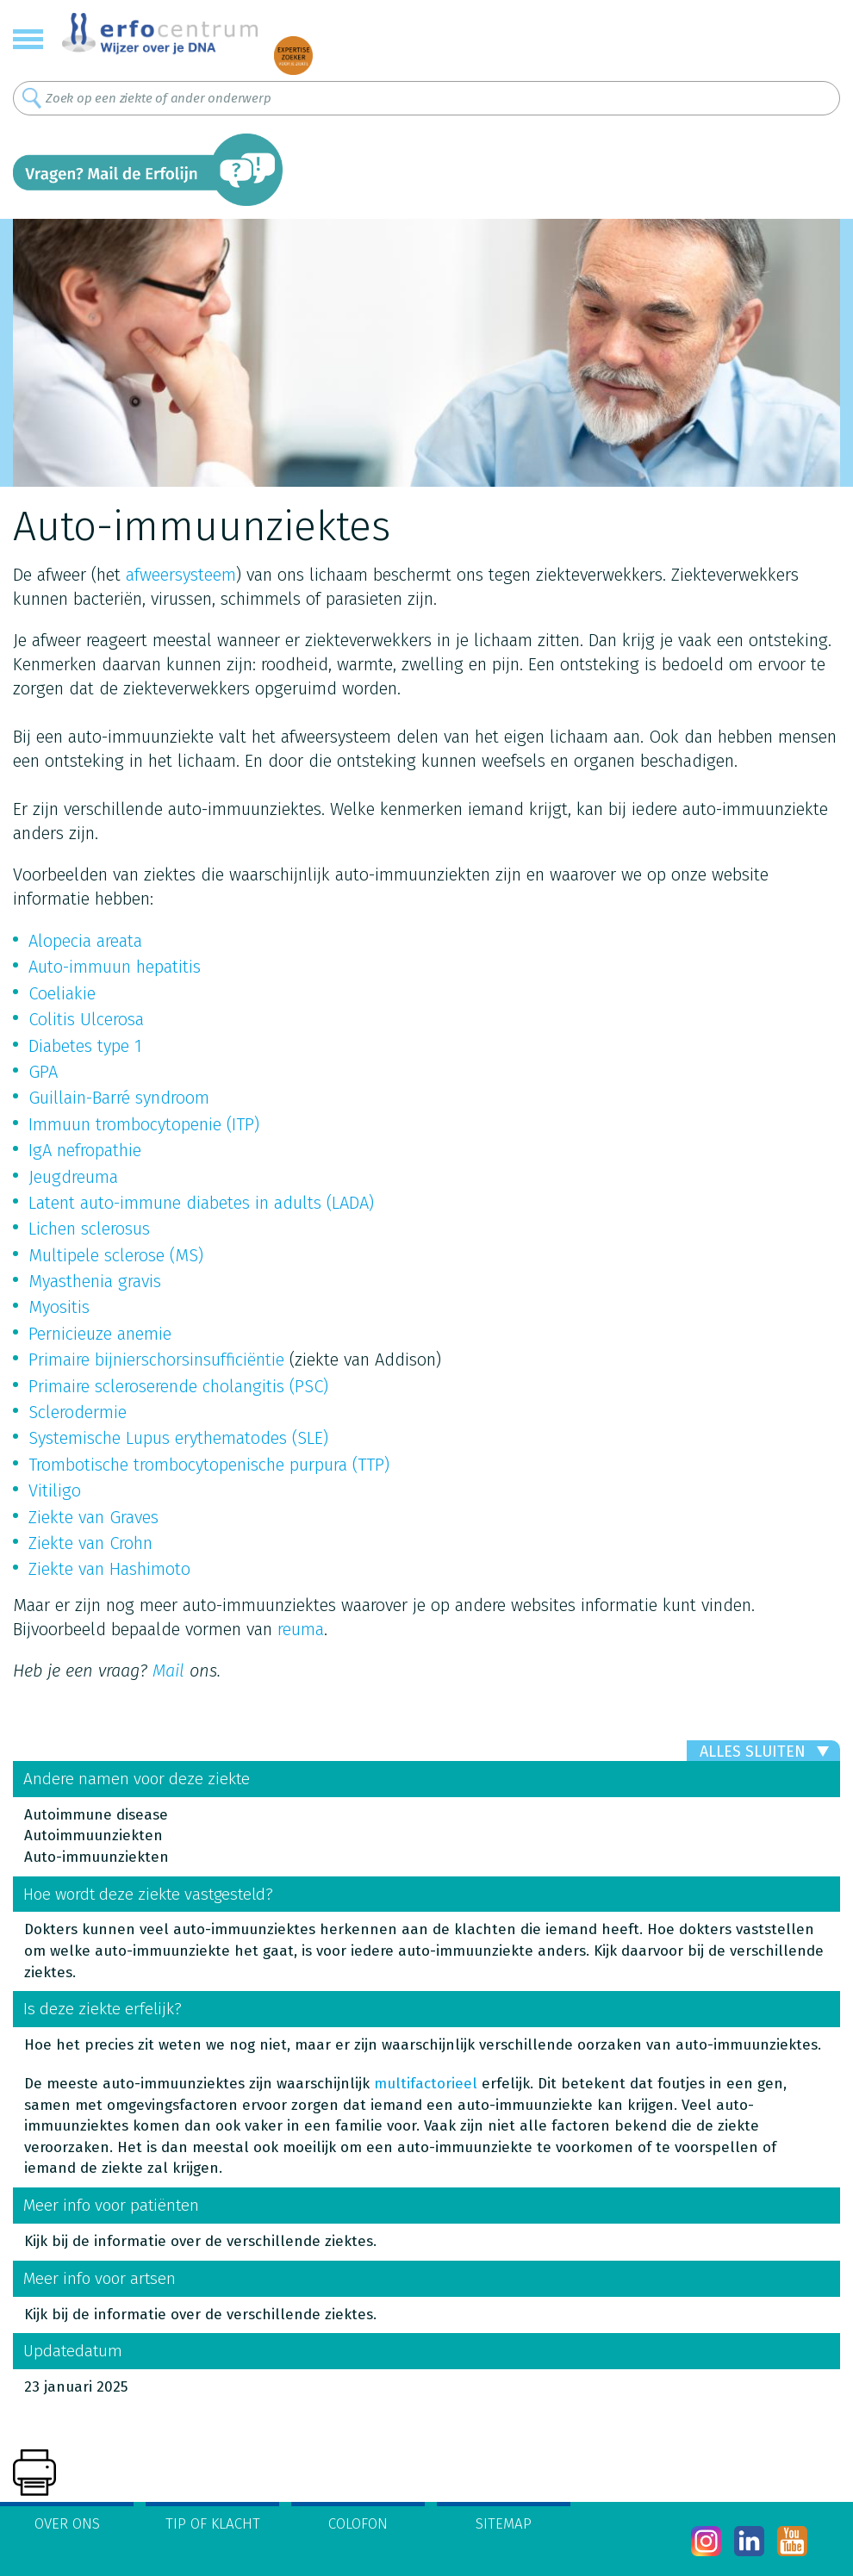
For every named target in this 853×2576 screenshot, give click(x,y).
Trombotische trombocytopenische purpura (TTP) (208, 1464)
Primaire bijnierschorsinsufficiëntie (156, 1359)
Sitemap (504, 2524)
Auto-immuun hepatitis (114, 966)
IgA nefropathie (84, 1150)
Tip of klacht (212, 2524)
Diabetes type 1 (84, 1046)
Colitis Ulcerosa (86, 1019)
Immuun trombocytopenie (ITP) (143, 1124)
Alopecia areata (85, 940)
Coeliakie (62, 993)
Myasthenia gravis (94, 1281)
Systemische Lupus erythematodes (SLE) (178, 1438)
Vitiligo (54, 1490)
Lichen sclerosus (89, 1228)
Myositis (59, 1307)
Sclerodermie (77, 1412)
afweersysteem (181, 574)
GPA (43, 1071)
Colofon (358, 2524)
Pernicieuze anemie (99, 1333)
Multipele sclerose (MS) (115, 1255)
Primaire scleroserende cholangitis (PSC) (178, 1386)
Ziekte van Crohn (90, 1543)
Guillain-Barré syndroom (118, 1097)
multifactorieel (425, 2084)
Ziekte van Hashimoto (109, 1569)
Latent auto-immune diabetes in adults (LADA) (201, 1202)
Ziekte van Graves (93, 1517)
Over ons (67, 2524)
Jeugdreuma (73, 1177)
